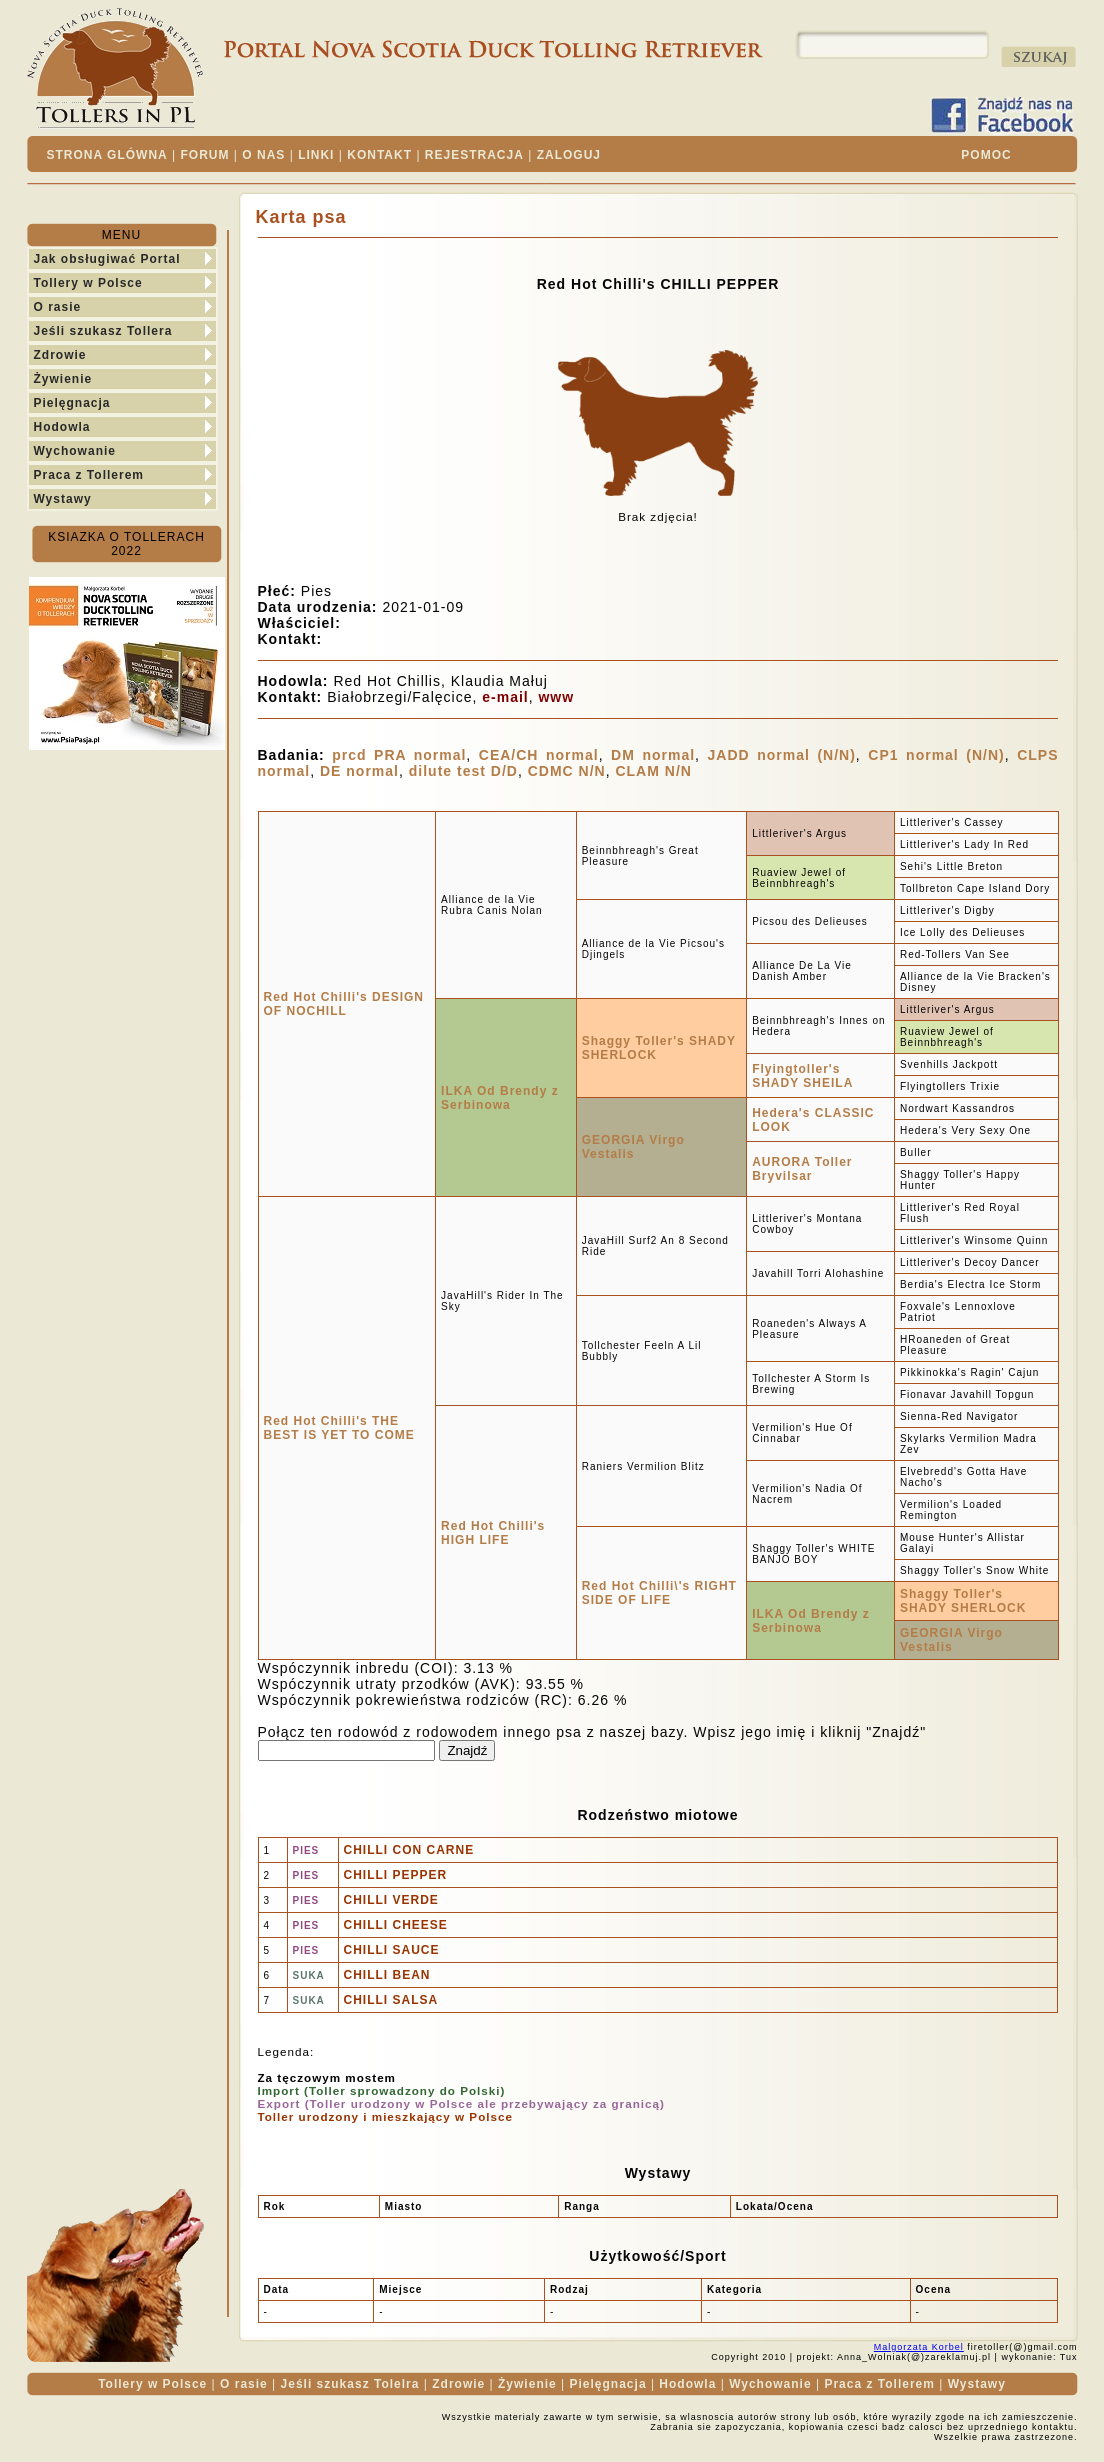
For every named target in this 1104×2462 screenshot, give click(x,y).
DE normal (359, 771)
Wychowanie (75, 451)
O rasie (58, 307)
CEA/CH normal (539, 755)
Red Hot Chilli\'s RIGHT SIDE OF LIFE (659, 1593)
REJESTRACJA (474, 155)
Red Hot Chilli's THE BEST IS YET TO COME (339, 1428)
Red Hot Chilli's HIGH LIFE (493, 1533)
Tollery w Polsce (88, 283)
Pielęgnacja (72, 403)
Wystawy (63, 499)
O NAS (263, 155)
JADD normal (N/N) (782, 755)
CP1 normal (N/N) (936, 755)
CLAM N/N (653, 771)
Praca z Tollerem (89, 475)
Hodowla (62, 427)
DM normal (653, 755)
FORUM (205, 155)
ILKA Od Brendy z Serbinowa (500, 1098)
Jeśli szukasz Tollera (103, 331)
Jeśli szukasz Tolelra (350, 2384)
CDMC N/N (567, 771)
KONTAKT (379, 155)
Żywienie (63, 379)
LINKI (316, 155)
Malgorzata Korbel (919, 2347)
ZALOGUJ (569, 155)
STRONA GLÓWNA (107, 155)
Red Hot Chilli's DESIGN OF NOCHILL (344, 1004)
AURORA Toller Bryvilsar (802, 1169)
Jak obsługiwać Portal (107, 259)
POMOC (986, 155)
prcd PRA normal (399, 755)
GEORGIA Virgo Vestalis (633, 1147)
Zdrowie (60, 355)
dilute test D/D (463, 771)
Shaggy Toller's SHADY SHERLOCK (963, 1601)
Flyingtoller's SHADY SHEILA (802, 1076)
